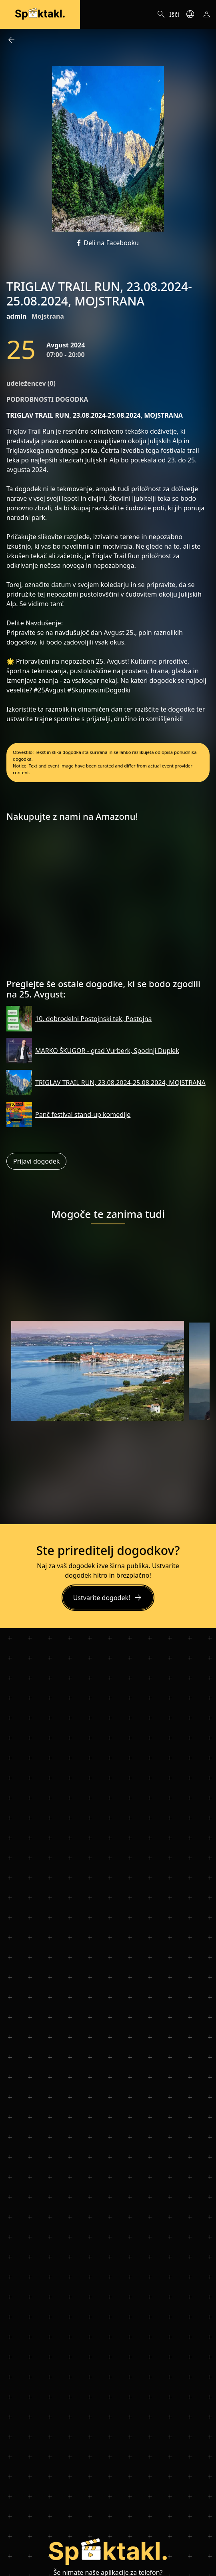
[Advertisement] (108, 903)
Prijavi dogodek (36, 1161)
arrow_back (11, 40)
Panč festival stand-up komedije (82, 1114)
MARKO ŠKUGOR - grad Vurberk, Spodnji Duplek (107, 1050)
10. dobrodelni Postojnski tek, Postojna (93, 1018)
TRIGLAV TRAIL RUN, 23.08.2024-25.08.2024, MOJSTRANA (120, 1082)
